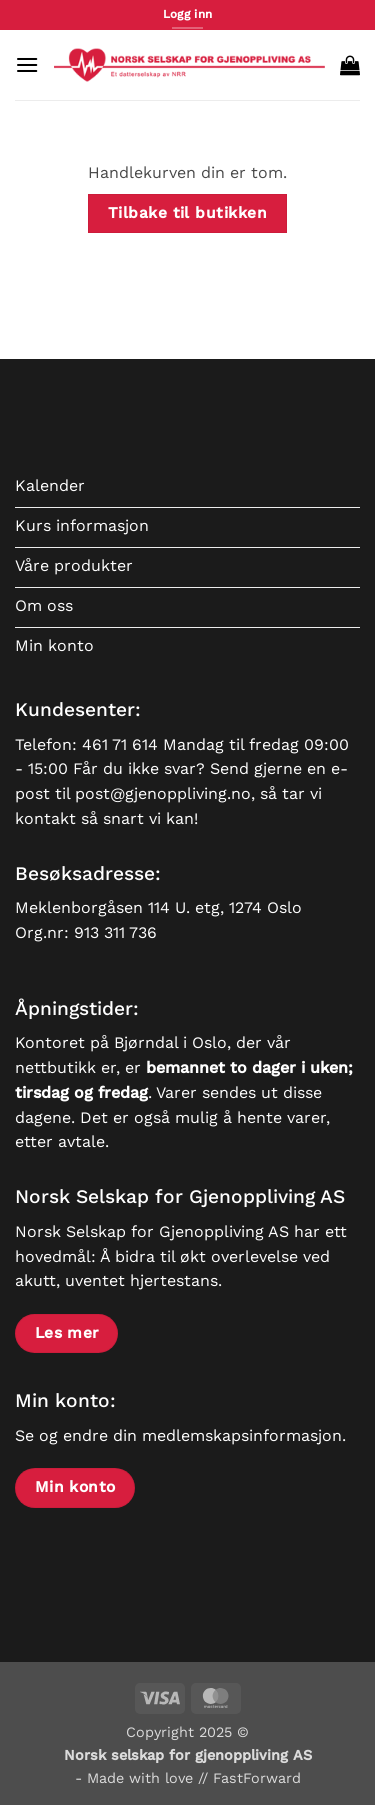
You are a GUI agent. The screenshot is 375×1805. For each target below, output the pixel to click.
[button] (27, 64)
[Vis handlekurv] (350, 65)
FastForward (257, 1778)
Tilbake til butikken (187, 213)
